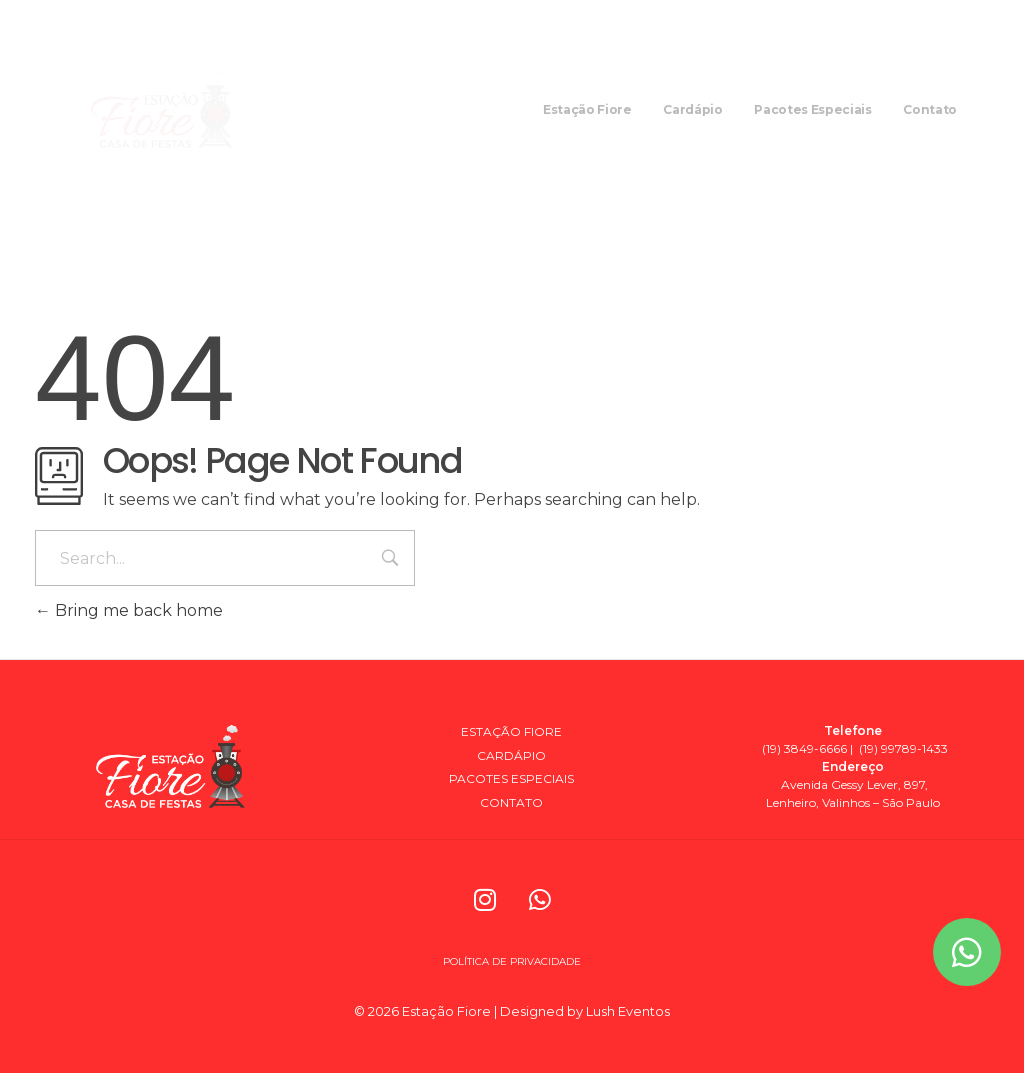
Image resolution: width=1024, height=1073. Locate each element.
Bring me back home (129, 610)
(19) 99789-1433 (902, 748)
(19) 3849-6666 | (807, 748)
